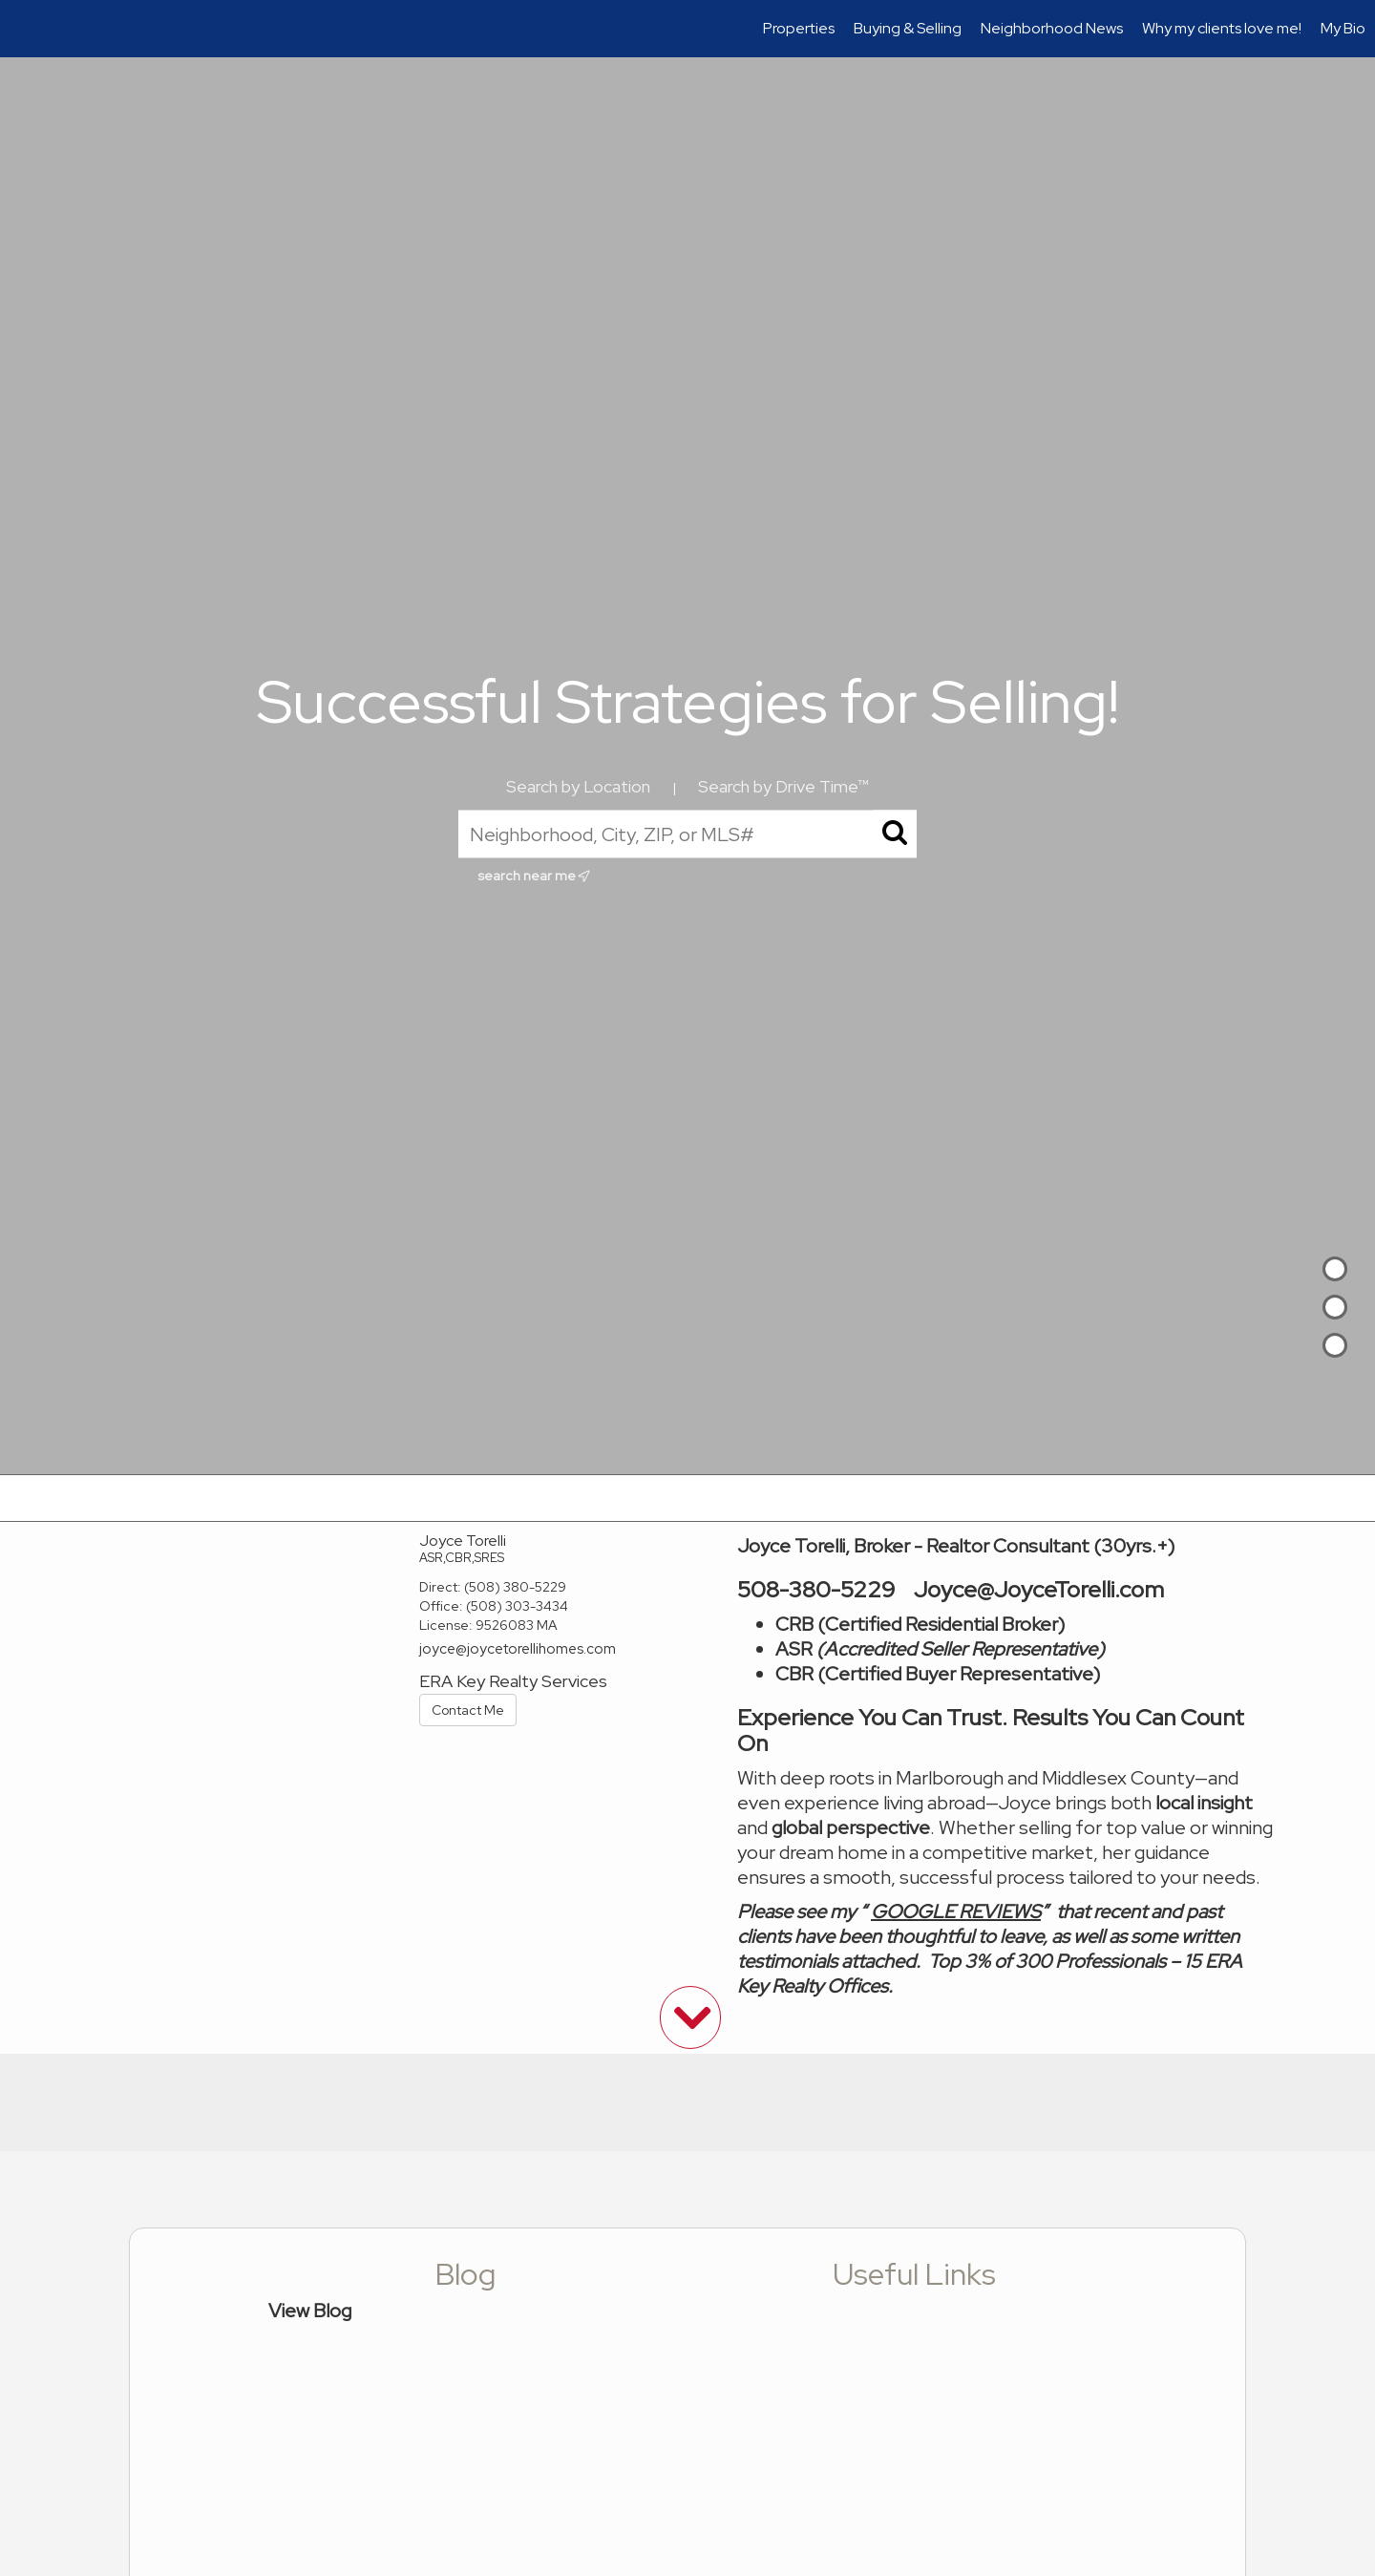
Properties (799, 28)
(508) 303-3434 (517, 1606)
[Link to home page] (24, 28)
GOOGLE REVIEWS (956, 1911)
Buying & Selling (908, 28)
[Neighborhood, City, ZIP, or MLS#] (687, 833)
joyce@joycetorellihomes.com (517, 1648)
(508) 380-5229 (515, 1586)
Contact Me (468, 1710)
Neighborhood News (1052, 28)
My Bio (1343, 28)
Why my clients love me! (1221, 28)
